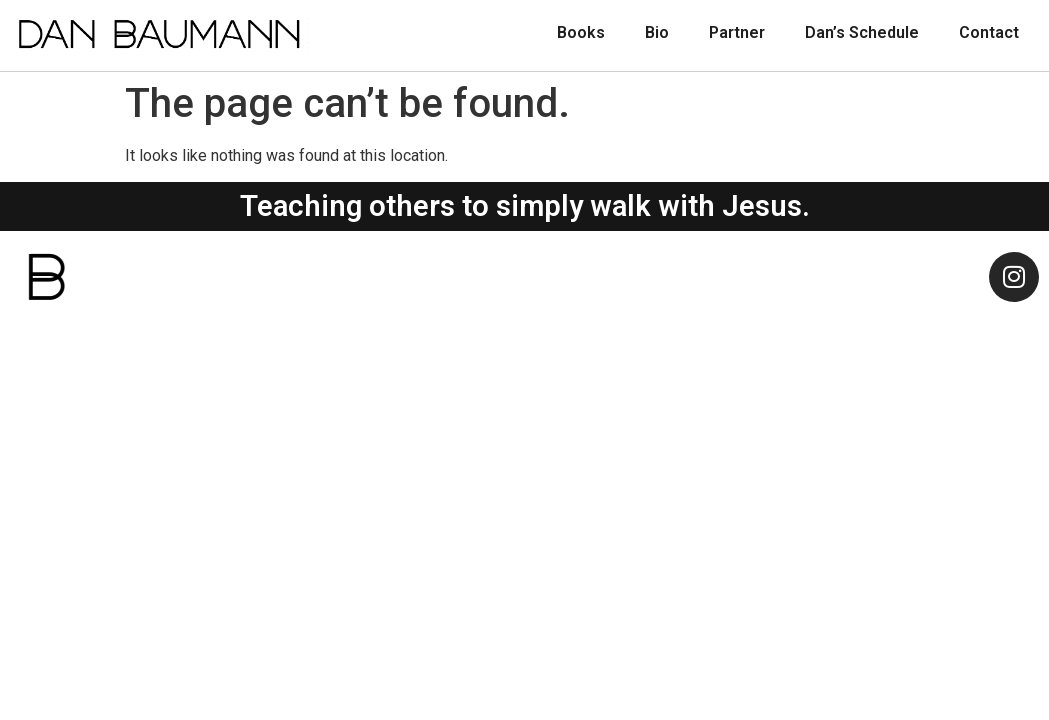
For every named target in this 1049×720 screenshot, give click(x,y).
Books (581, 32)
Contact (989, 32)
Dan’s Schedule (862, 32)
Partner (737, 32)
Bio (657, 32)
